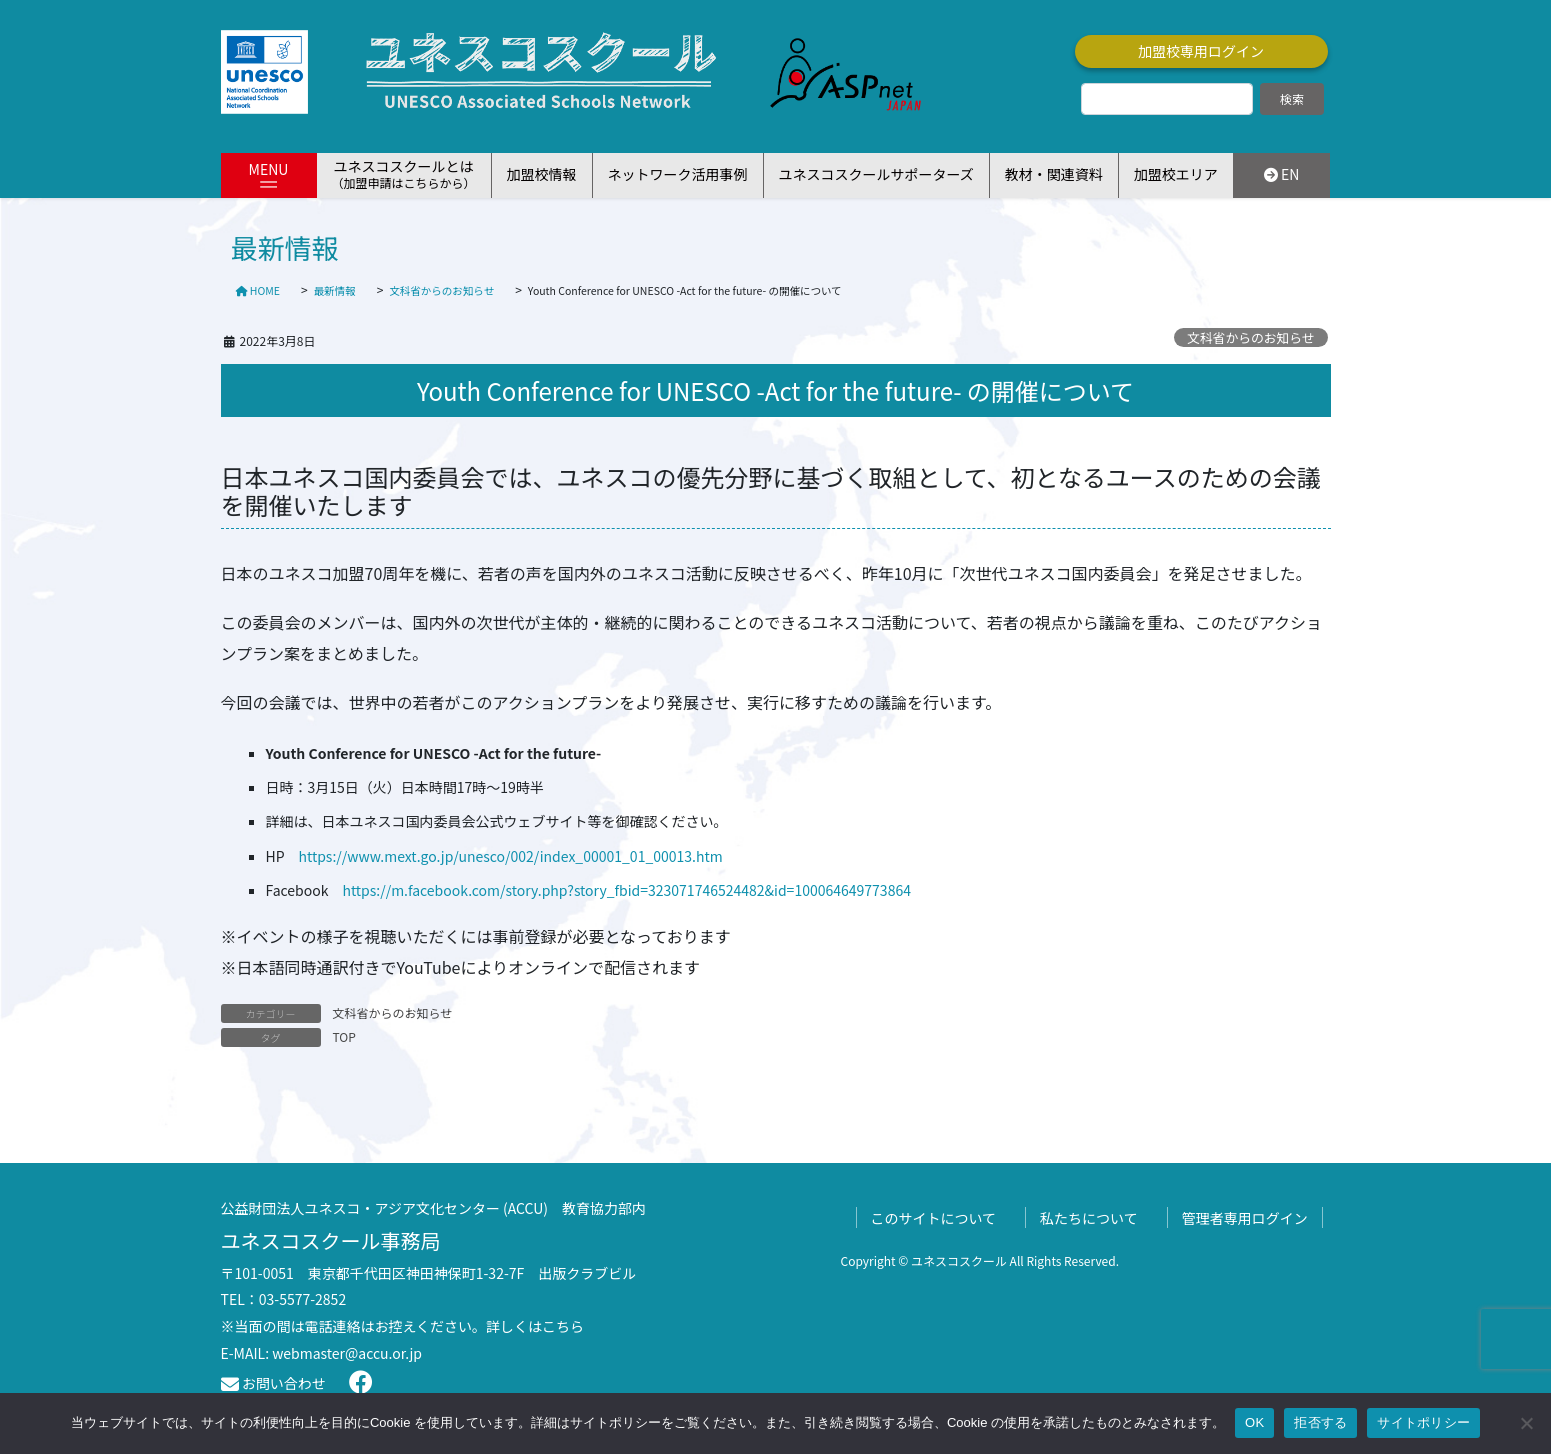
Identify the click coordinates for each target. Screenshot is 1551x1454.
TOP (344, 1036)
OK (1254, 1422)
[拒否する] (1526, 1423)
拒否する (1320, 1422)
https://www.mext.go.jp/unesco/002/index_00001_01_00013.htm (511, 856)
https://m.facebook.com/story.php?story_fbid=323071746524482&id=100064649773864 (626, 890)
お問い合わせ (273, 1383)
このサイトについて (934, 1218)
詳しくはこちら (535, 1326)
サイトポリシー (1423, 1422)
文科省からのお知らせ (1251, 337)
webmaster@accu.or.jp (347, 1353)
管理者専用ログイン (1245, 1218)
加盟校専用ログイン (1201, 51)
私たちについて (1089, 1218)
